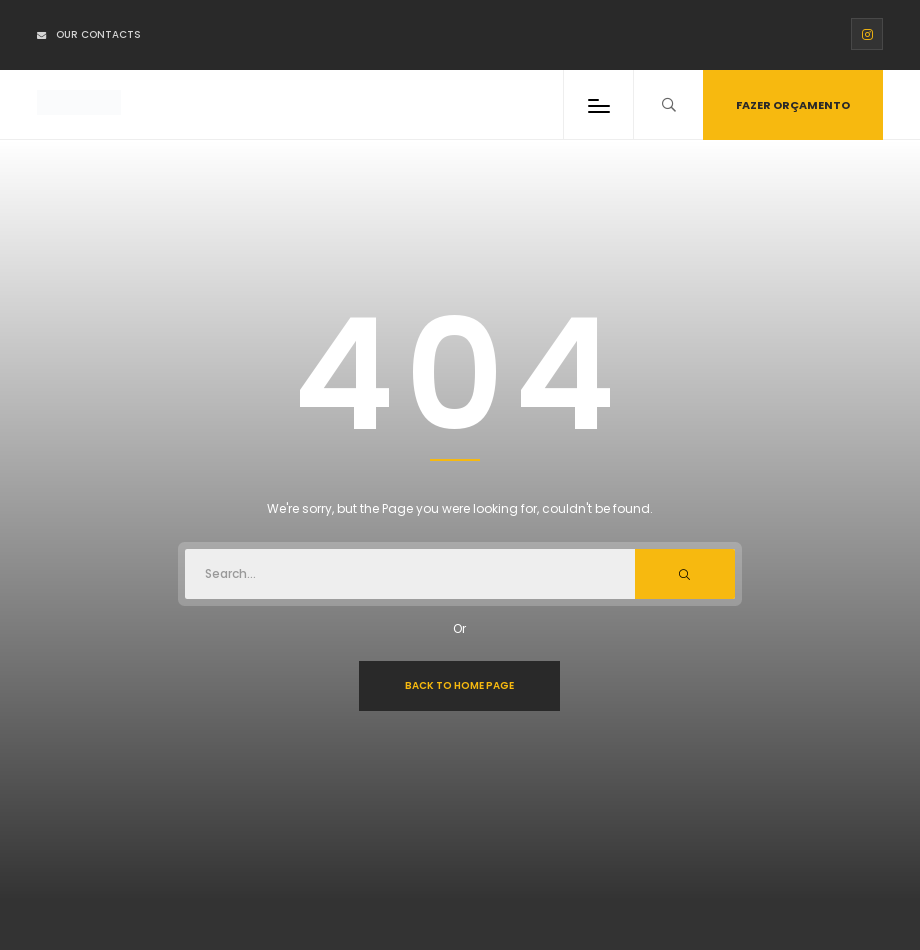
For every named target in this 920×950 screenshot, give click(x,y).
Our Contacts (89, 34)
